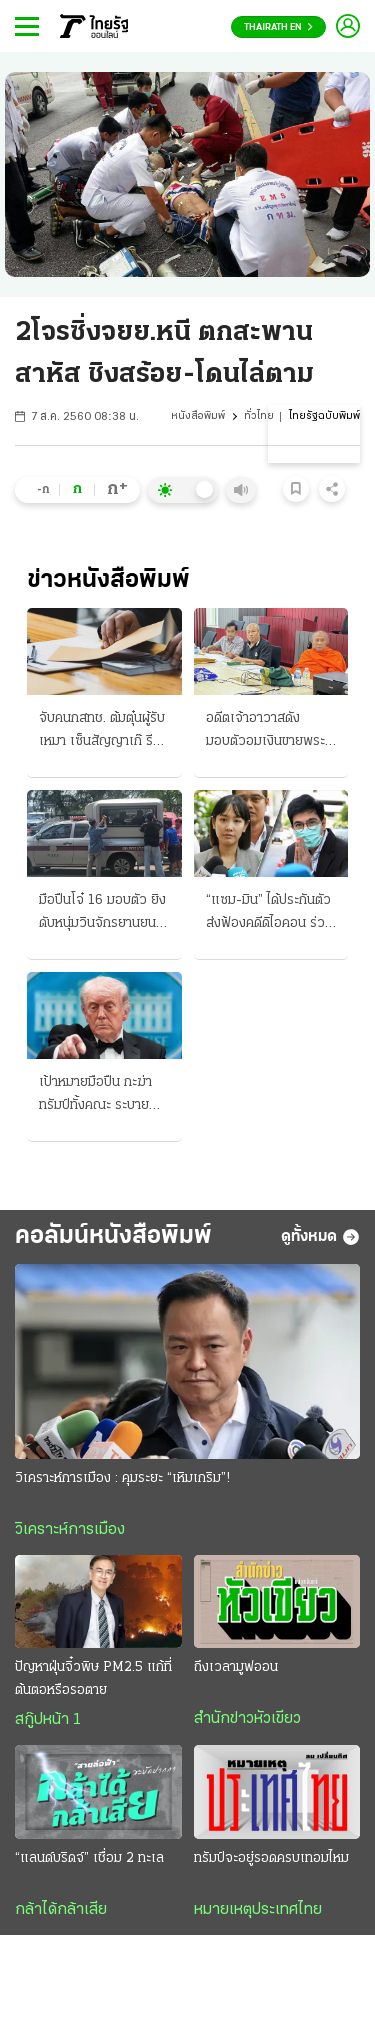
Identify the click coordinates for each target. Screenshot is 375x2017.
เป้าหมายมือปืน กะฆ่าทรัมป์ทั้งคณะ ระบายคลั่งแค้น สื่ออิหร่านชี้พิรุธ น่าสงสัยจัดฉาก (95, 1096)
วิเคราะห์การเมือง (70, 1530)
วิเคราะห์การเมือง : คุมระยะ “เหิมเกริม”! (122, 1478)
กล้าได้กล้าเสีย (61, 1910)
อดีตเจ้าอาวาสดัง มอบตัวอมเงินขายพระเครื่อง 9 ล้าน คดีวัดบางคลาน (271, 732)
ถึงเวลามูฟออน (236, 1667)
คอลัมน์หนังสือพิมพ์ (113, 1236)
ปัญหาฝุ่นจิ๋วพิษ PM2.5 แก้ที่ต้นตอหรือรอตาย (93, 1679)
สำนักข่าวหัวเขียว (247, 1719)
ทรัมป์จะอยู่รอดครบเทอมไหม (271, 1858)
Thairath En (278, 27)
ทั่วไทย (259, 416)
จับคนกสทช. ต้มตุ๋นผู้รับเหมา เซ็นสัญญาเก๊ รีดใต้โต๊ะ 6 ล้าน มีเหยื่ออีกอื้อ (102, 732)
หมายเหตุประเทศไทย (258, 1910)
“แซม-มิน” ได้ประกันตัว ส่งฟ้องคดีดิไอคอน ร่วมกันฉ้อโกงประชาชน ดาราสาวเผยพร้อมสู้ (269, 914)
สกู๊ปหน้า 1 (48, 1720)
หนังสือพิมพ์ (198, 416)
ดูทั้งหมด (320, 1237)
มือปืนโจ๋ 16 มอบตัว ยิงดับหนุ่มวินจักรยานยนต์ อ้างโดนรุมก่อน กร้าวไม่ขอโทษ (102, 914)
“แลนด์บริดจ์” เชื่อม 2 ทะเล (89, 1858)
